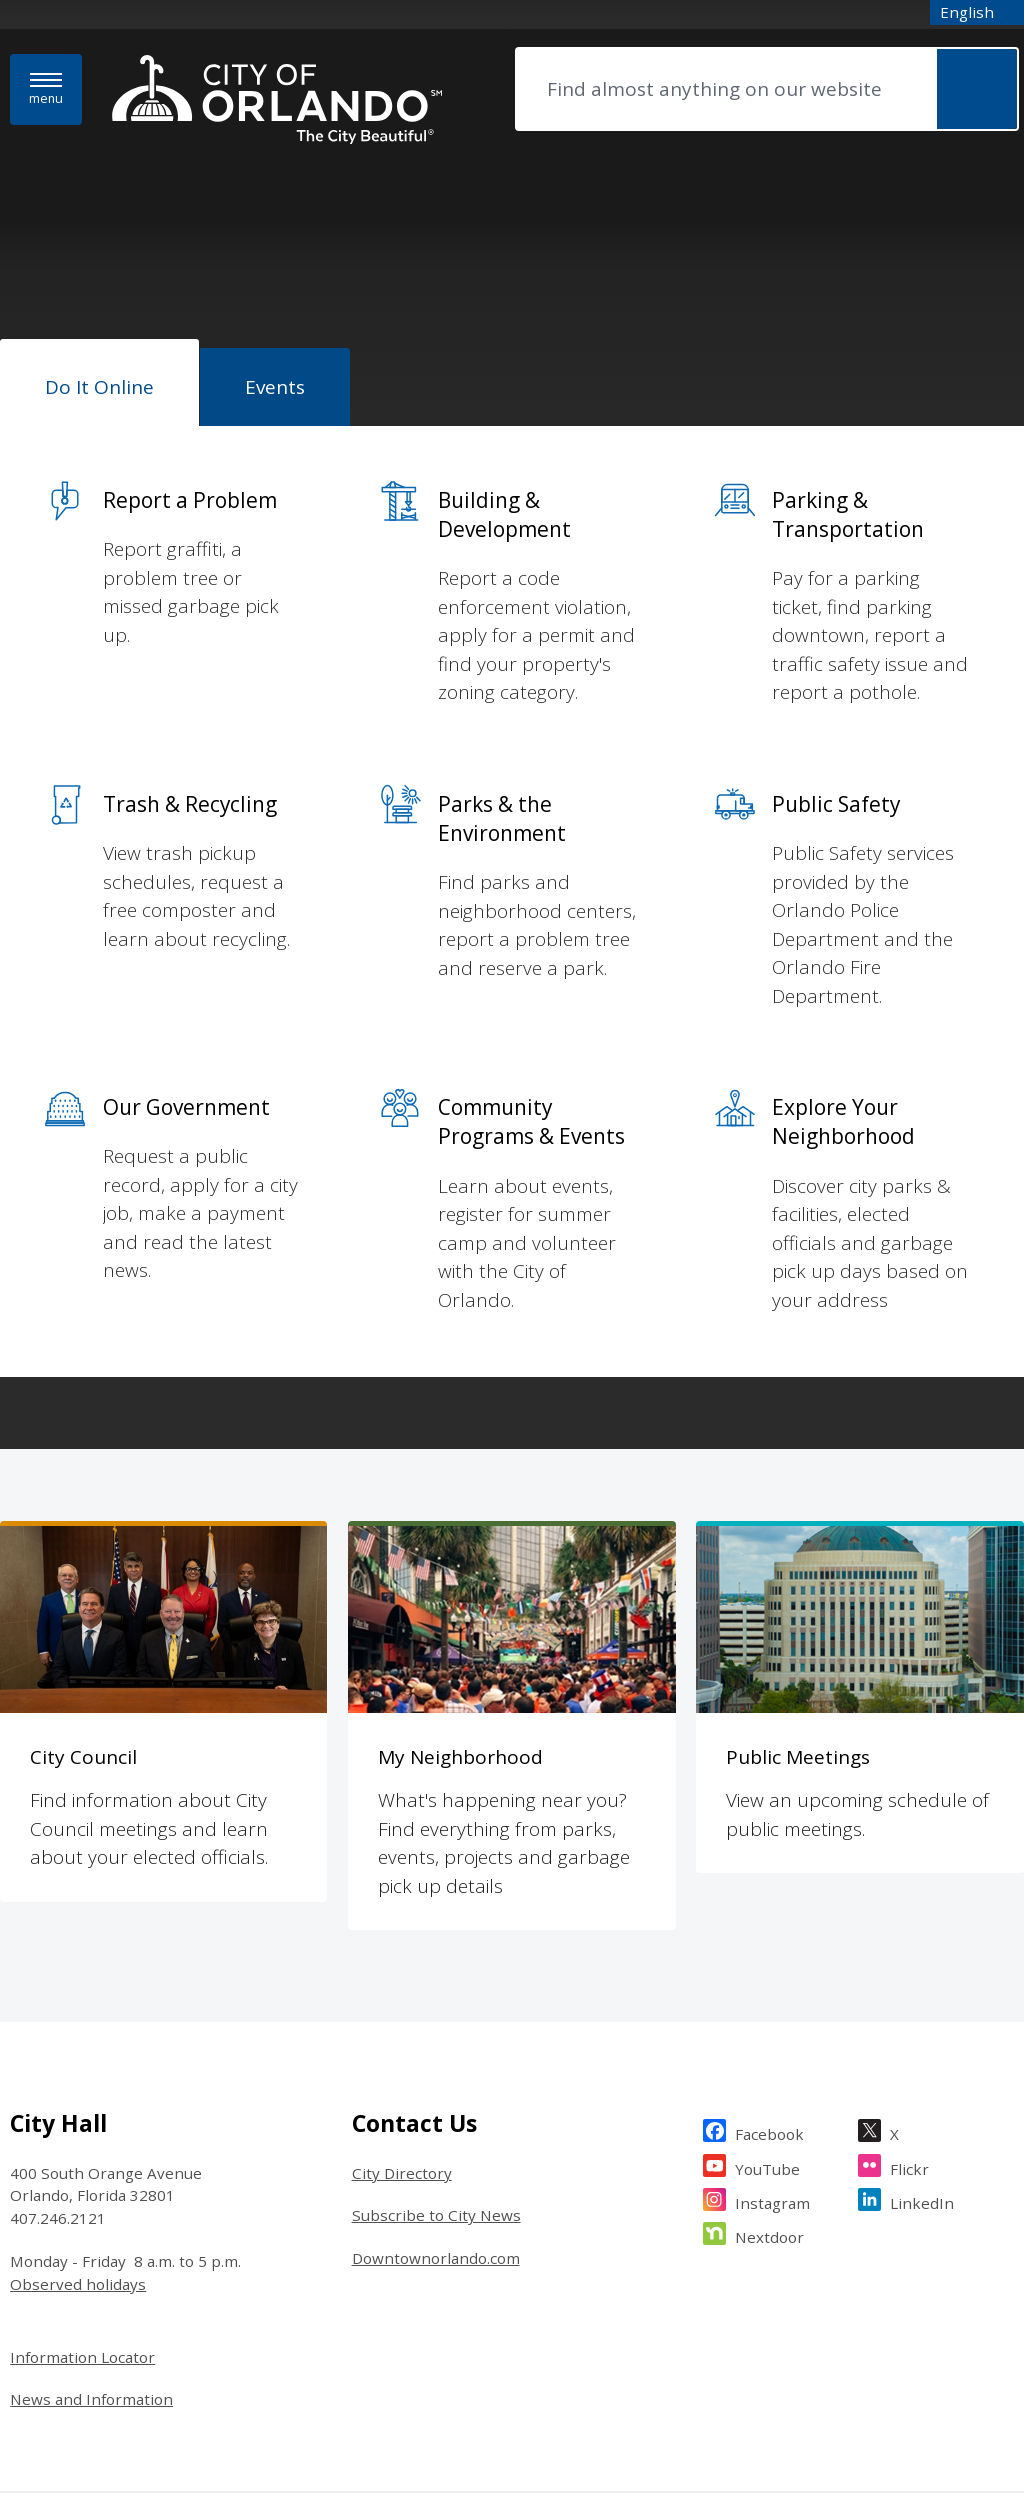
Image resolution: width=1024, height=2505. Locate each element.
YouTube (767, 2007)
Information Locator (82, 2198)
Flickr (909, 2007)
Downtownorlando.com (436, 2100)
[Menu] (46, 89)
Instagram (772, 2042)
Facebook (769, 1973)
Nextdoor (769, 2076)
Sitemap (172, 2379)
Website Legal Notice (69, 2379)
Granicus (991, 2379)
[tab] (99, 383)
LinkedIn (922, 2042)
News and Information (91, 2241)
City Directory (402, 2014)
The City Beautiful (264, 2379)
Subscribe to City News (436, 2057)
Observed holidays (78, 2126)
